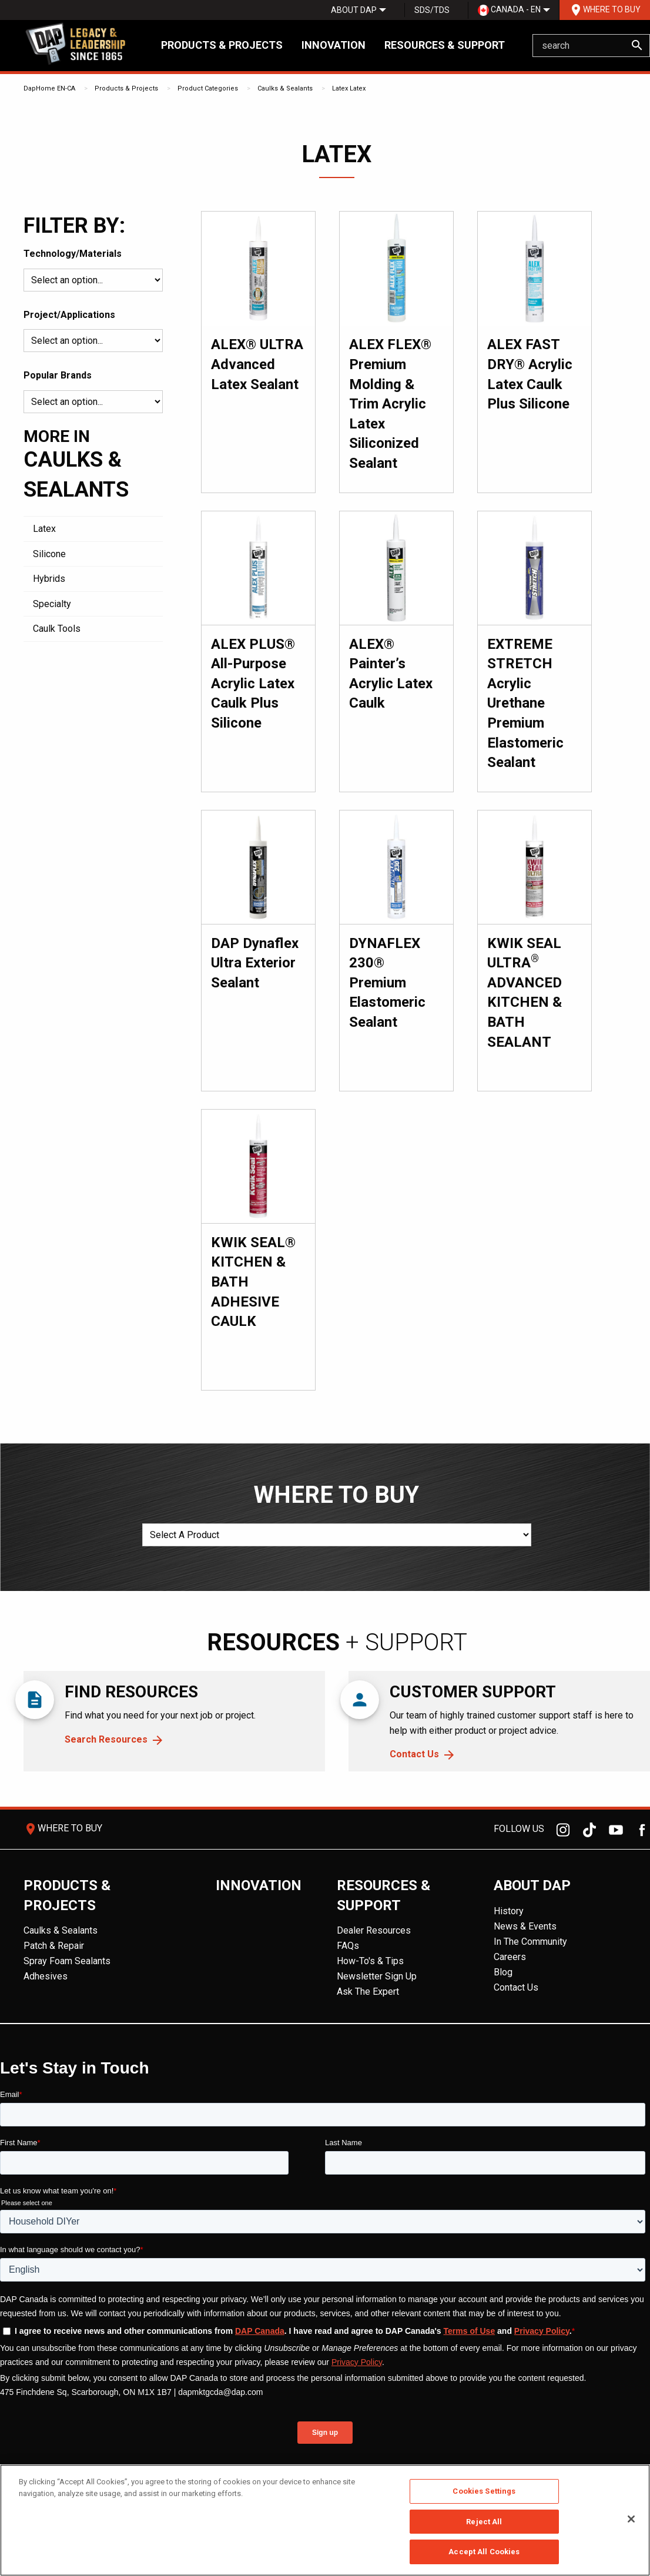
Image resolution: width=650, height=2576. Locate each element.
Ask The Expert (368, 1991)
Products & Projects (222, 45)
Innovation (333, 45)
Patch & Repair (54, 1945)
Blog (503, 1972)
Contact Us (414, 1754)
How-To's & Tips (370, 1961)
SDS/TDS (432, 10)
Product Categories (207, 88)
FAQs (348, 1945)
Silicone (49, 554)
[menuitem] (353, 10)
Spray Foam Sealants (67, 1961)
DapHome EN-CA (49, 88)
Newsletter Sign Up (377, 1976)
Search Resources (106, 1739)
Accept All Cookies (484, 2551)
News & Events (525, 1926)
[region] (325, 2520)
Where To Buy (605, 10)
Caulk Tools (57, 628)
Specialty (52, 603)
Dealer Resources (374, 1930)
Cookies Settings (484, 2491)
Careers (510, 1956)
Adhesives (46, 1976)
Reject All (484, 2521)
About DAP (354, 10)
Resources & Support (444, 45)
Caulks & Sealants (285, 88)
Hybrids (49, 578)
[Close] (631, 2519)
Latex (340, 88)
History (509, 1911)
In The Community (530, 1941)
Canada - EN (509, 10)
